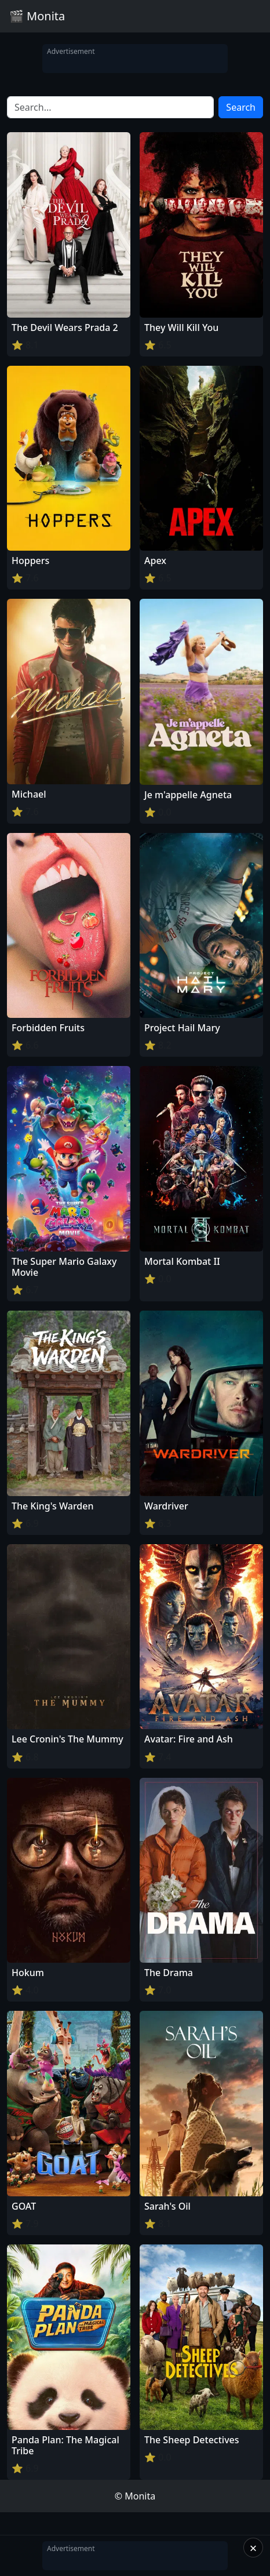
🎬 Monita (37, 16)
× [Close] (253, 2547)
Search (241, 107)
